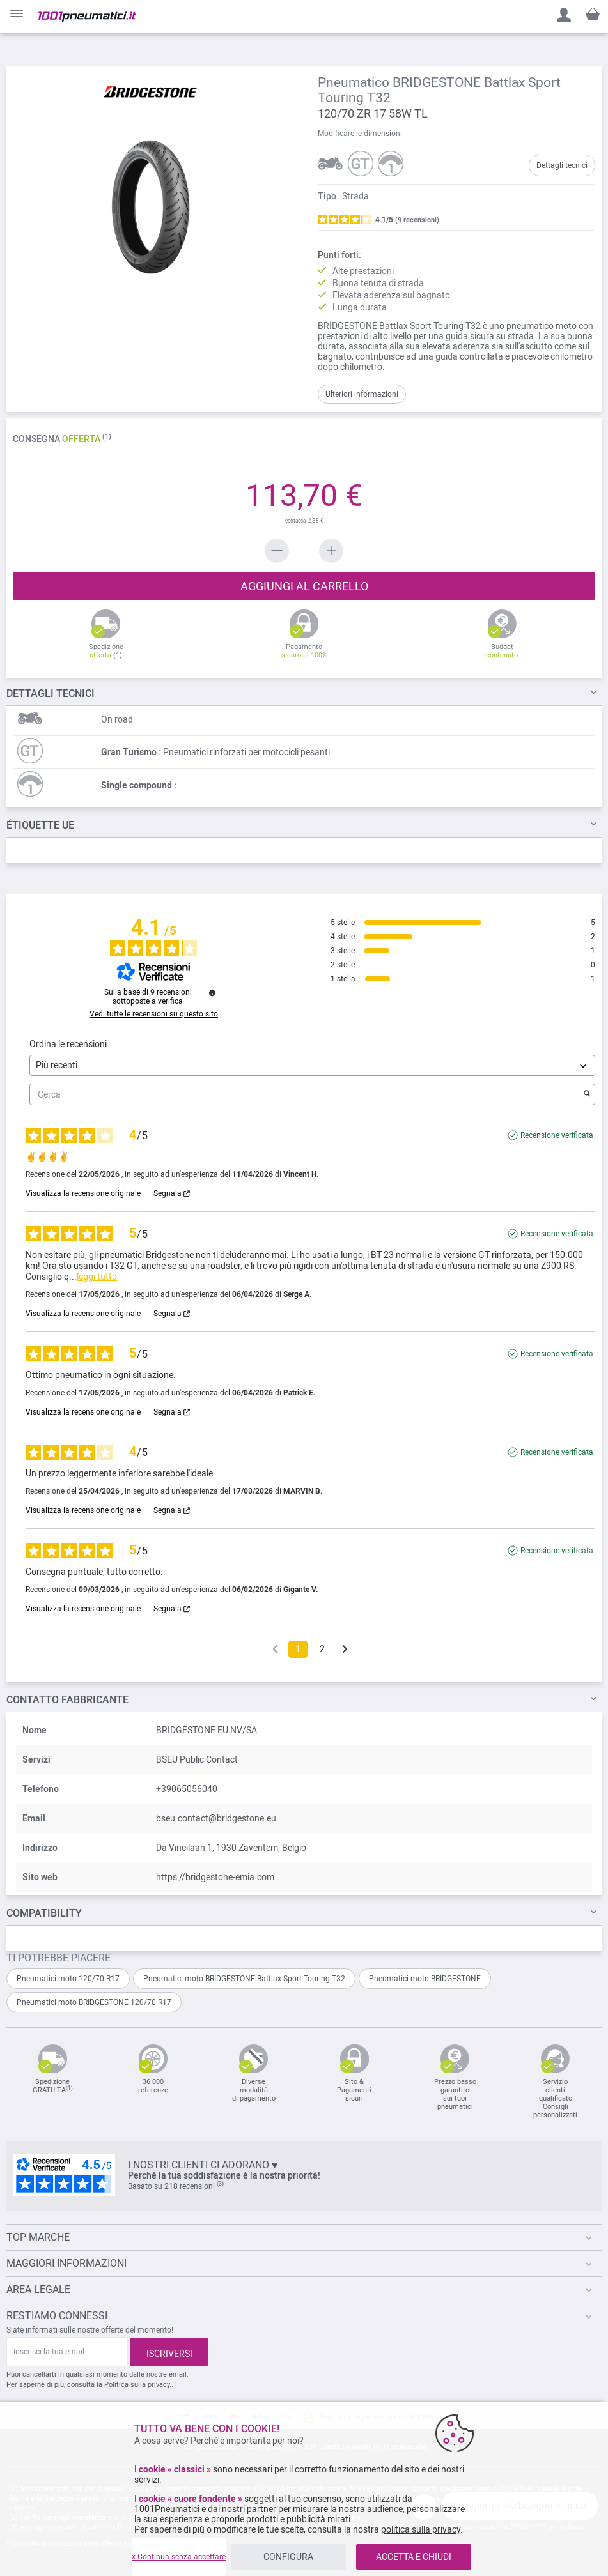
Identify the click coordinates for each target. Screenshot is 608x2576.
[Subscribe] (169, 2352)
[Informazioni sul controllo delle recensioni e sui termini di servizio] (212, 993)
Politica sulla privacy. (137, 2384)
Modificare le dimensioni (360, 133)
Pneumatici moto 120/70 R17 (68, 1978)
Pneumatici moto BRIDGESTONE (425, 1978)
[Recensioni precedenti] (275, 1648)
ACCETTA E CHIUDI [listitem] (413, 2557)
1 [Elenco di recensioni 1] (297, 1649)
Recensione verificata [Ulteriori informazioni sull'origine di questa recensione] (556, 1135)
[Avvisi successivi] (344, 1650)
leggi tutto (97, 1276)
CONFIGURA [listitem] (288, 2557)
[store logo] (87, 16)
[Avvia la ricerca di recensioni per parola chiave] (587, 1094)
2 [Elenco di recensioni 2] (322, 1649)
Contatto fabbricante (67, 1700)
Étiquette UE (40, 825)
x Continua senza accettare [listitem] (179, 2556)
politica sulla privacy (420, 2529)
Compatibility (44, 1913)
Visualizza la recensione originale (83, 1193)
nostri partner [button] (249, 2509)
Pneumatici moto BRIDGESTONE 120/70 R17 (94, 2002)
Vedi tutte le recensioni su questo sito (154, 1013)
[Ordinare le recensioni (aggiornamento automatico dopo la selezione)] (312, 1065)
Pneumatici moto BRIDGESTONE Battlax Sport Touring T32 (244, 1978)
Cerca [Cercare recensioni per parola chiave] (306, 1094)
